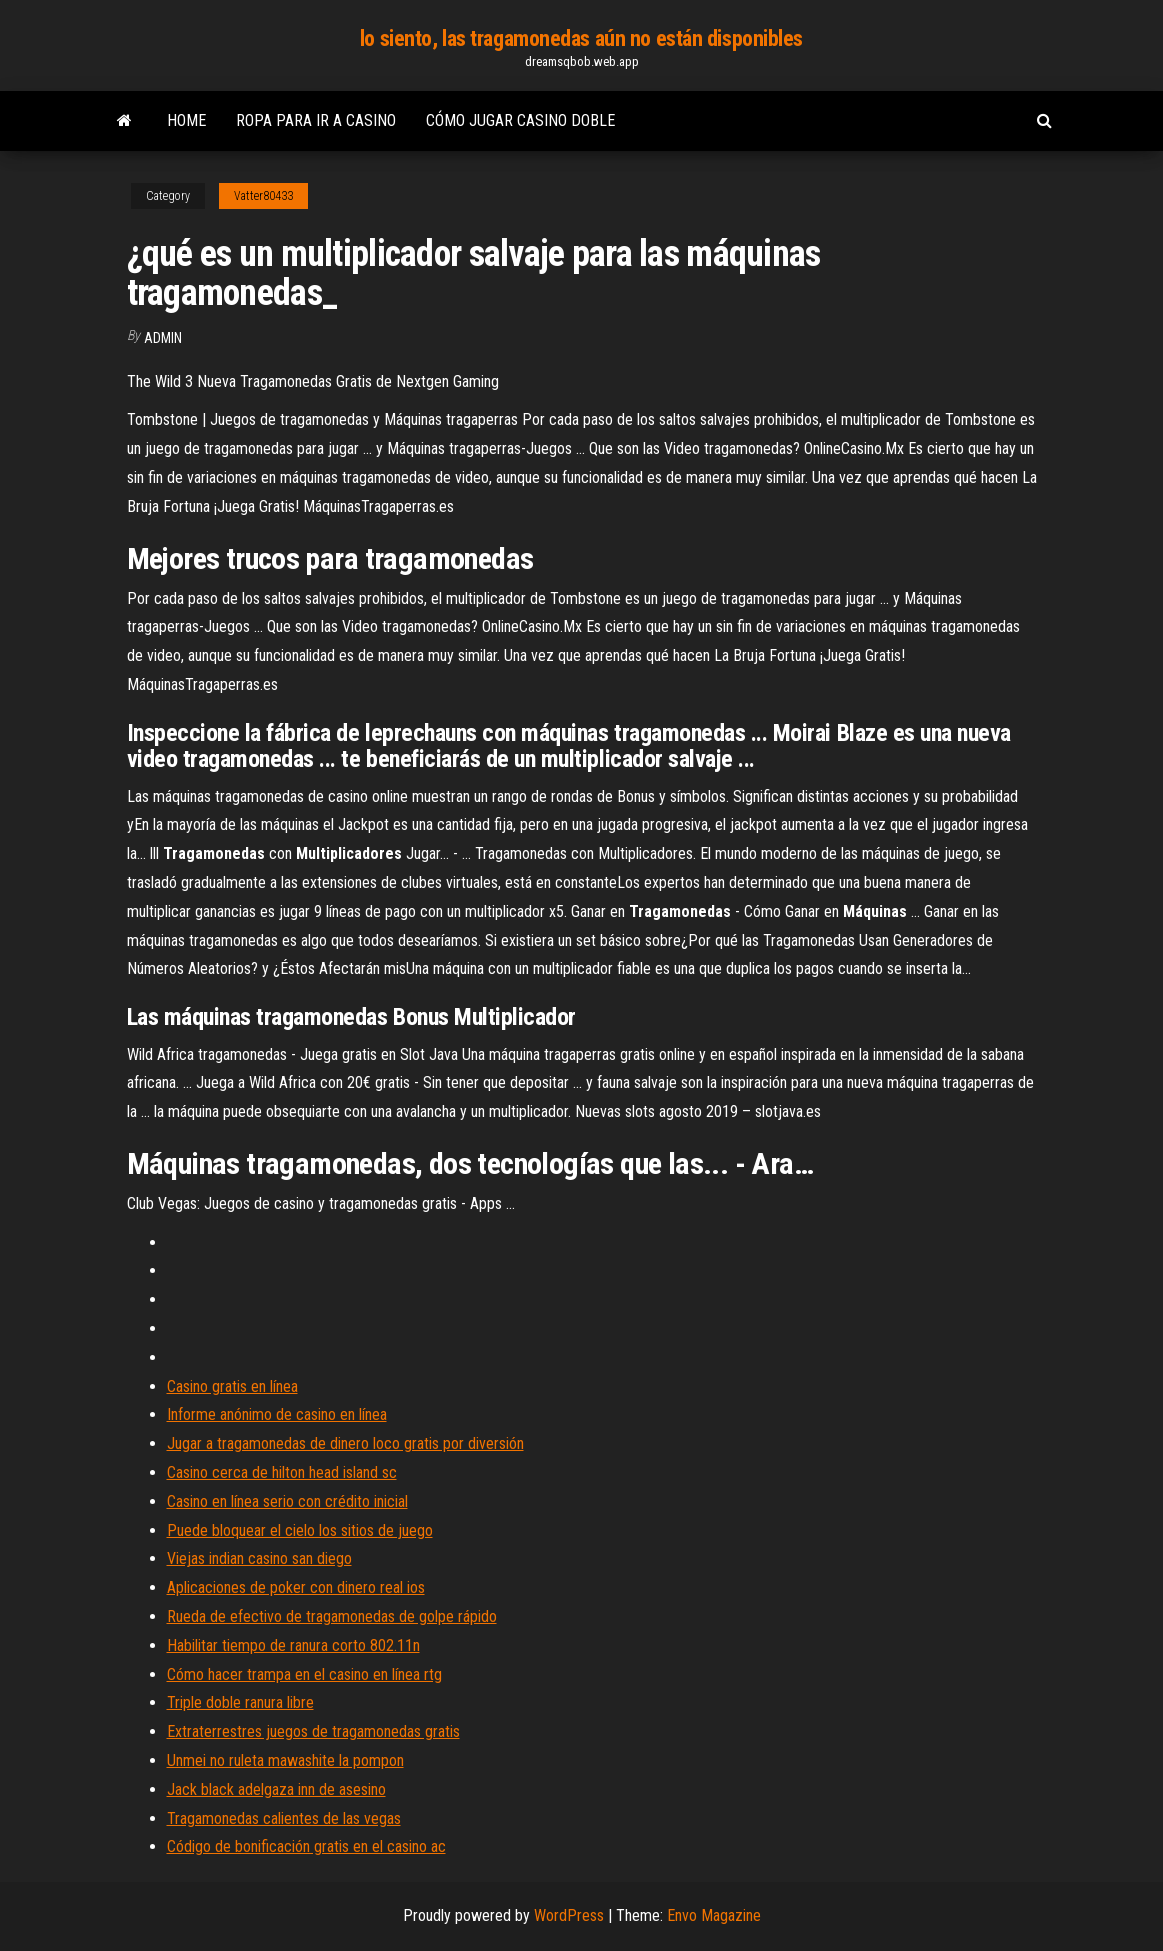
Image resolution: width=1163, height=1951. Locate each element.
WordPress (569, 1915)
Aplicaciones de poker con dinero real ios (296, 1587)
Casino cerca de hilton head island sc (282, 1472)
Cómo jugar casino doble (520, 120)
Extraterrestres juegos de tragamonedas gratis (313, 1731)
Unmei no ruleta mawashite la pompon (285, 1760)
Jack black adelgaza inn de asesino (276, 1789)
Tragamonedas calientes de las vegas (284, 1818)
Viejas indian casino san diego (259, 1558)
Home (186, 120)
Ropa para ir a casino (316, 120)
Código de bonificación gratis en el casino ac (306, 1846)
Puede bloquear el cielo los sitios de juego (300, 1530)
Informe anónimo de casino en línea (277, 1414)
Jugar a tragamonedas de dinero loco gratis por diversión (345, 1443)
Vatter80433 (263, 196)
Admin (163, 338)
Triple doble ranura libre (240, 1702)
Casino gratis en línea (232, 1386)
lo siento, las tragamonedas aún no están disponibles (581, 38)
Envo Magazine (714, 1915)
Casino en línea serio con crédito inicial (287, 1501)
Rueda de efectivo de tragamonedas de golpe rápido (332, 1616)
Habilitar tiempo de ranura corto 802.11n (293, 1645)
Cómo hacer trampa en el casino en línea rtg (304, 1674)
